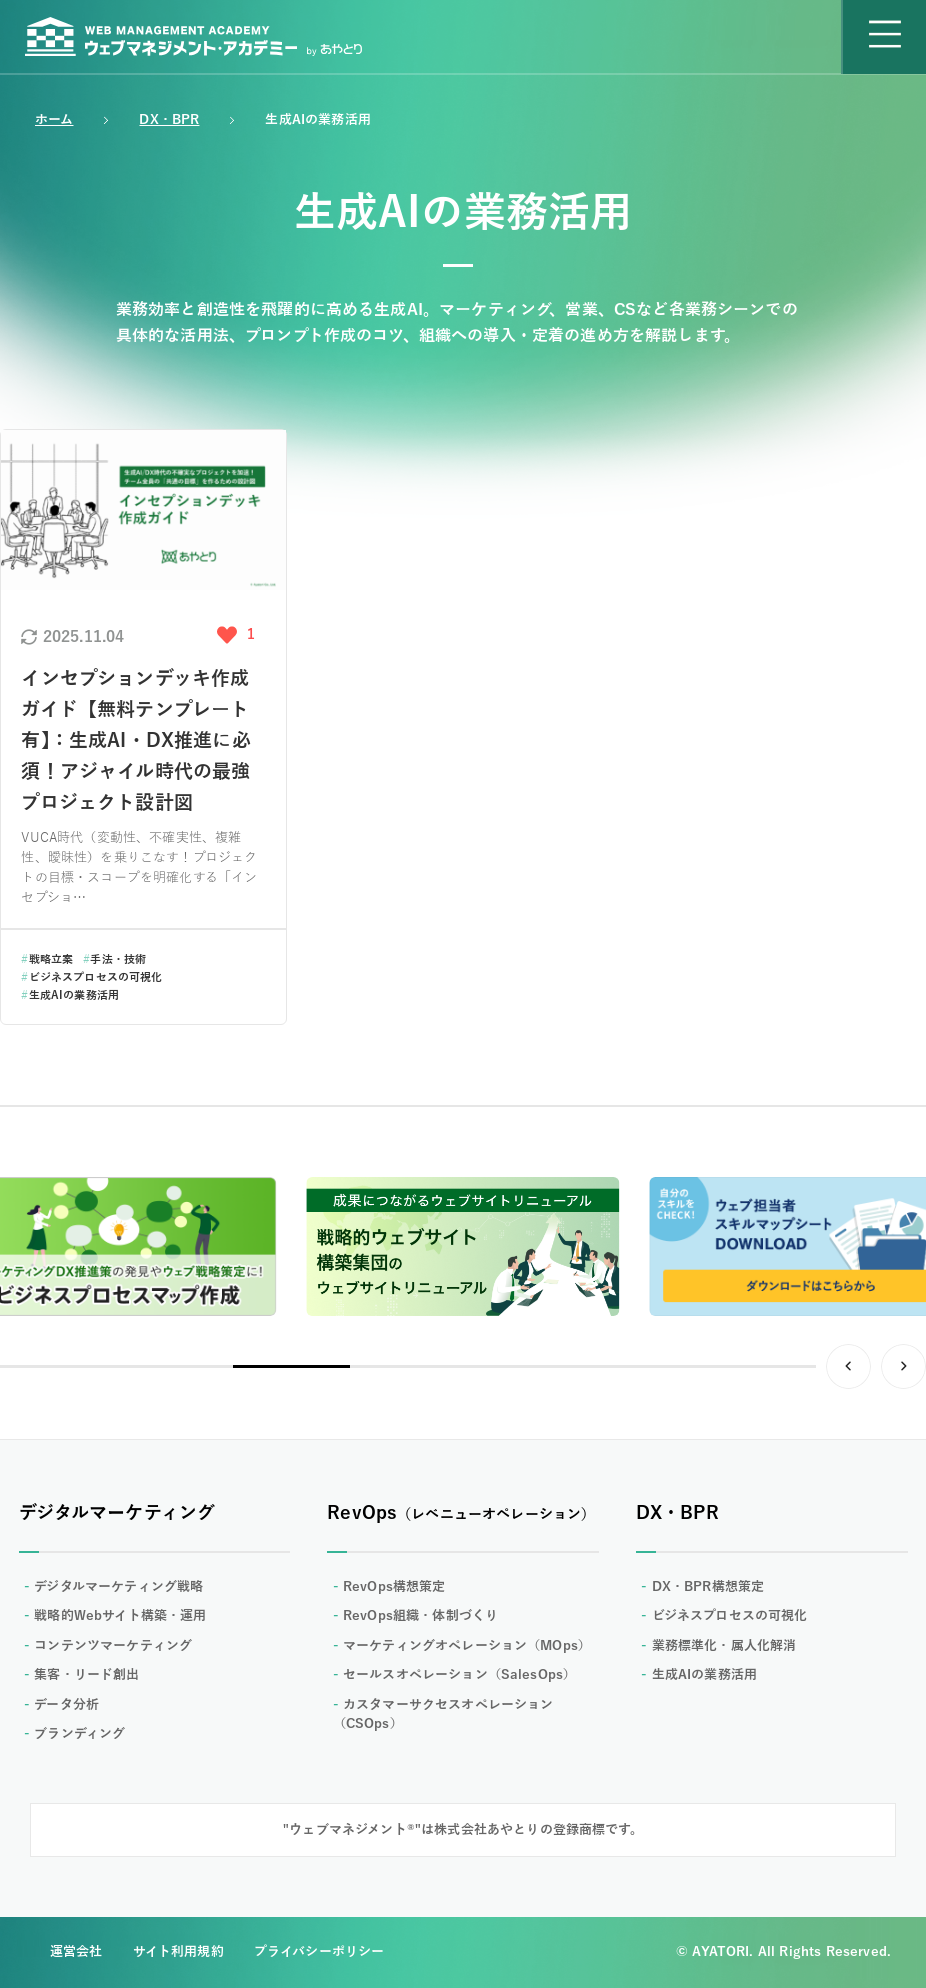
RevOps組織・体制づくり (420, 1616)
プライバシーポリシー (319, 1952)
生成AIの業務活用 (70, 995)
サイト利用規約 (178, 1952)
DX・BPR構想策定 (708, 1587)
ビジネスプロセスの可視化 (91, 977)
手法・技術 (114, 959)
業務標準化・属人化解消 (724, 1646)
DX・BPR (169, 120)
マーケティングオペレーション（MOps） (467, 1646)
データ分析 (66, 1705)
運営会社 (76, 1952)
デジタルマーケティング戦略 (118, 1587)
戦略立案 (47, 959)
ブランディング (79, 1734)
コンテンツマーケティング (113, 1646)
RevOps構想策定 (394, 1587)
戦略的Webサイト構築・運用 (120, 1616)
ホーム (54, 120)
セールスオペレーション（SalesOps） (459, 1675)
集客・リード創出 (86, 1675)
